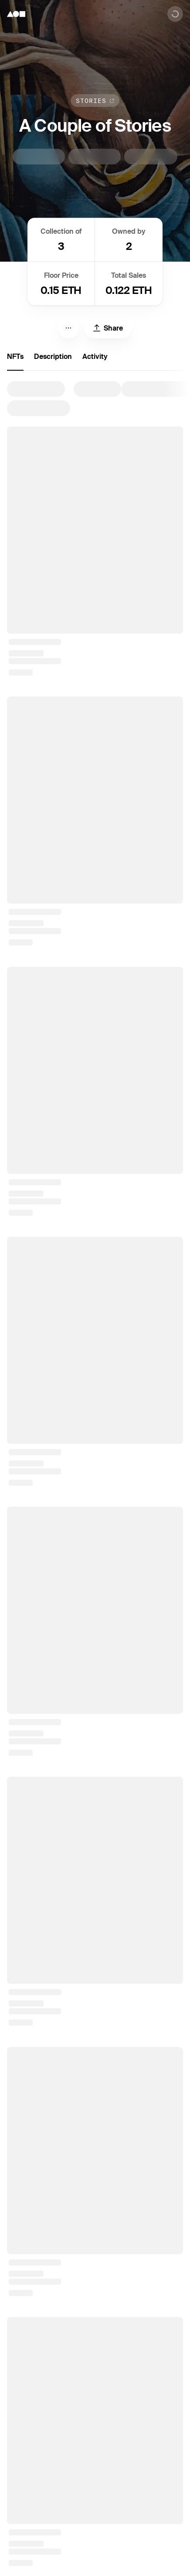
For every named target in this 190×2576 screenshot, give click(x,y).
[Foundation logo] (16, 14)
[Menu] (68, 327)
